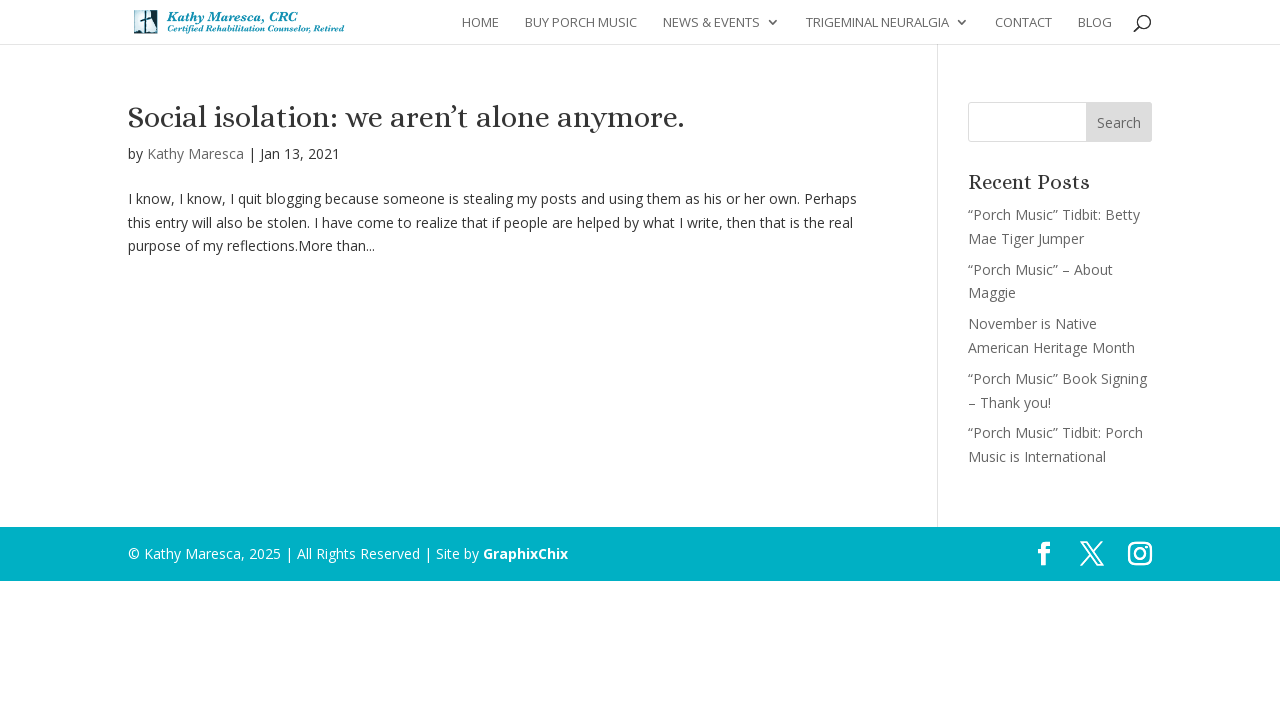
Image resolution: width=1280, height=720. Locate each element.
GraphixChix (525, 553)
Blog (1095, 23)
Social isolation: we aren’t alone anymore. (406, 117)
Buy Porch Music (581, 23)
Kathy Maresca (195, 153)
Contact (1023, 23)
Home (480, 23)
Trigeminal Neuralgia (877, 23)
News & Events (711, 23)
